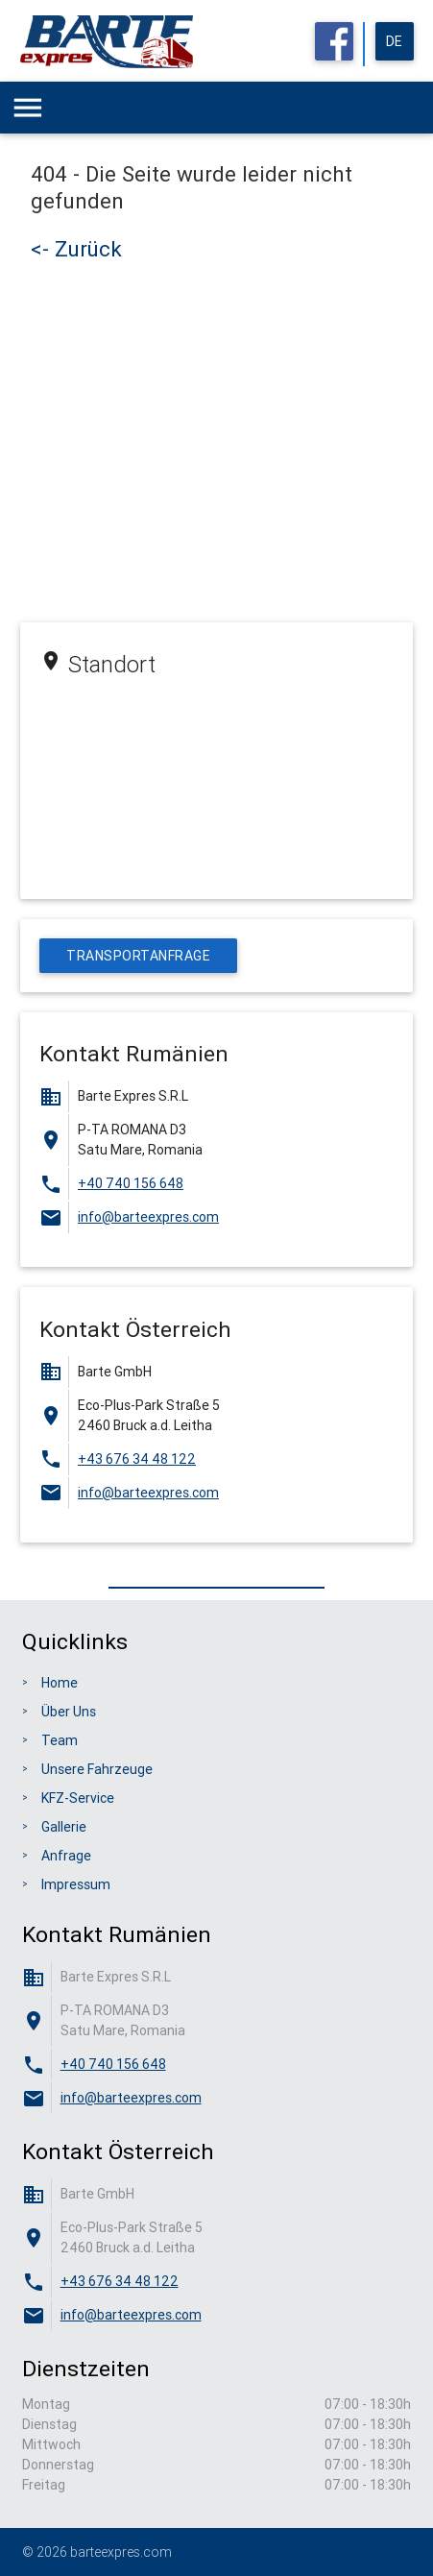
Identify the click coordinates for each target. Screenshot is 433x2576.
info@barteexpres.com (148, 1217)
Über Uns (68, 1711)
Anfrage (66, 1855)
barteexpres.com (121, 2552)
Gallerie (63, 1826)
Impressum (75, 1884)
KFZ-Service (77, 1798)
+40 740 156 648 (130, 1183)
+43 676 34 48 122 (137, 1459)
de (394, 41)
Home (59, 1682)
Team (59, 1740)
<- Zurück (76, 249)
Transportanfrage (138, 955)
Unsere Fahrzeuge (97, 1769)
